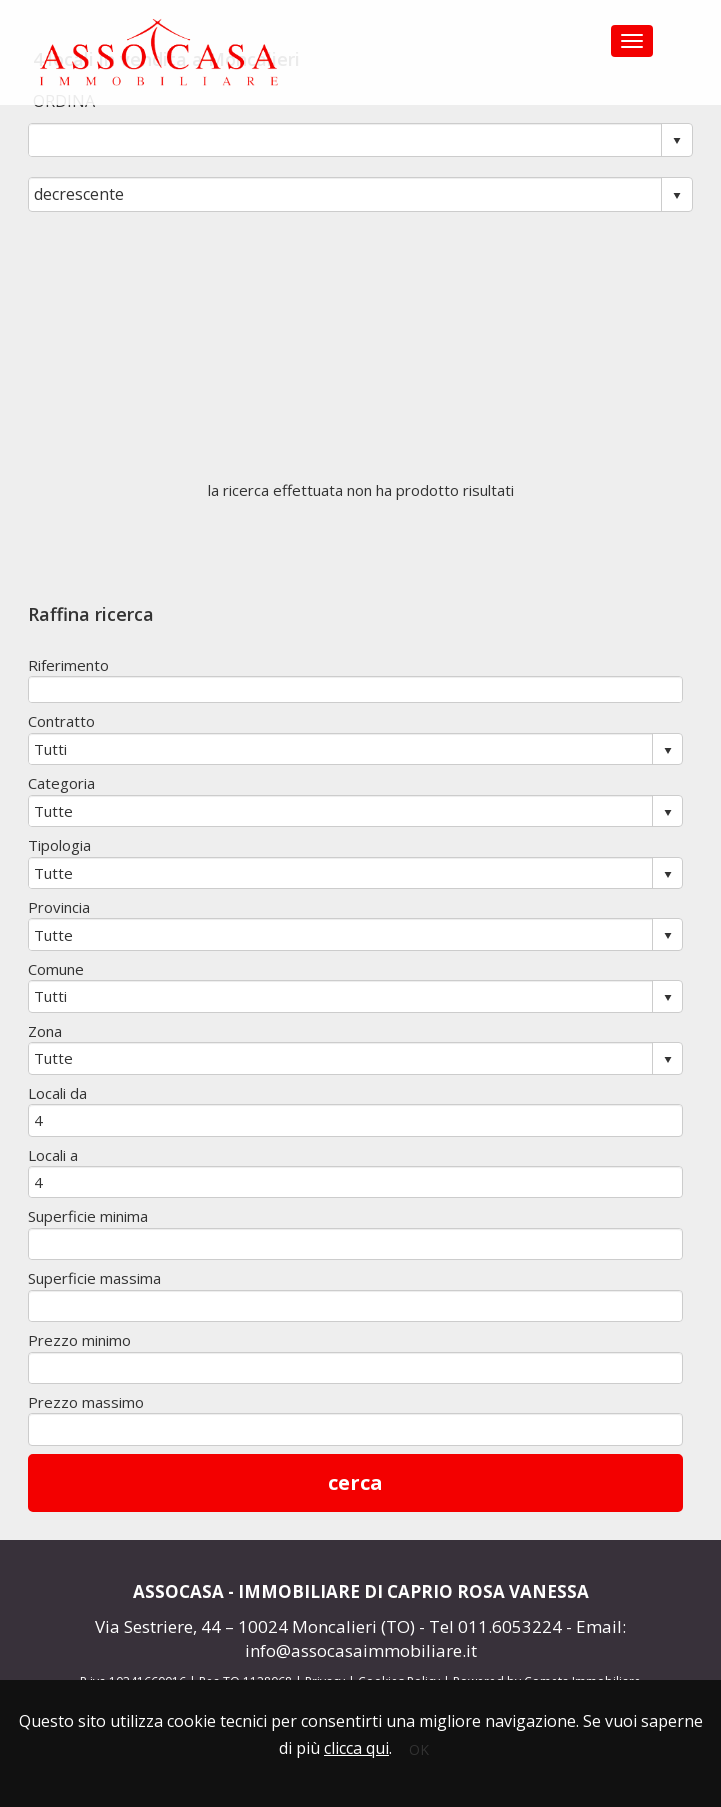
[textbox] (355, 689)
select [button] (677, 141)
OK (419, 1749)
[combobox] (345, 140)
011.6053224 (510, 1626)
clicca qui (356, 1748)
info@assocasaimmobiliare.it (361, 1650)
